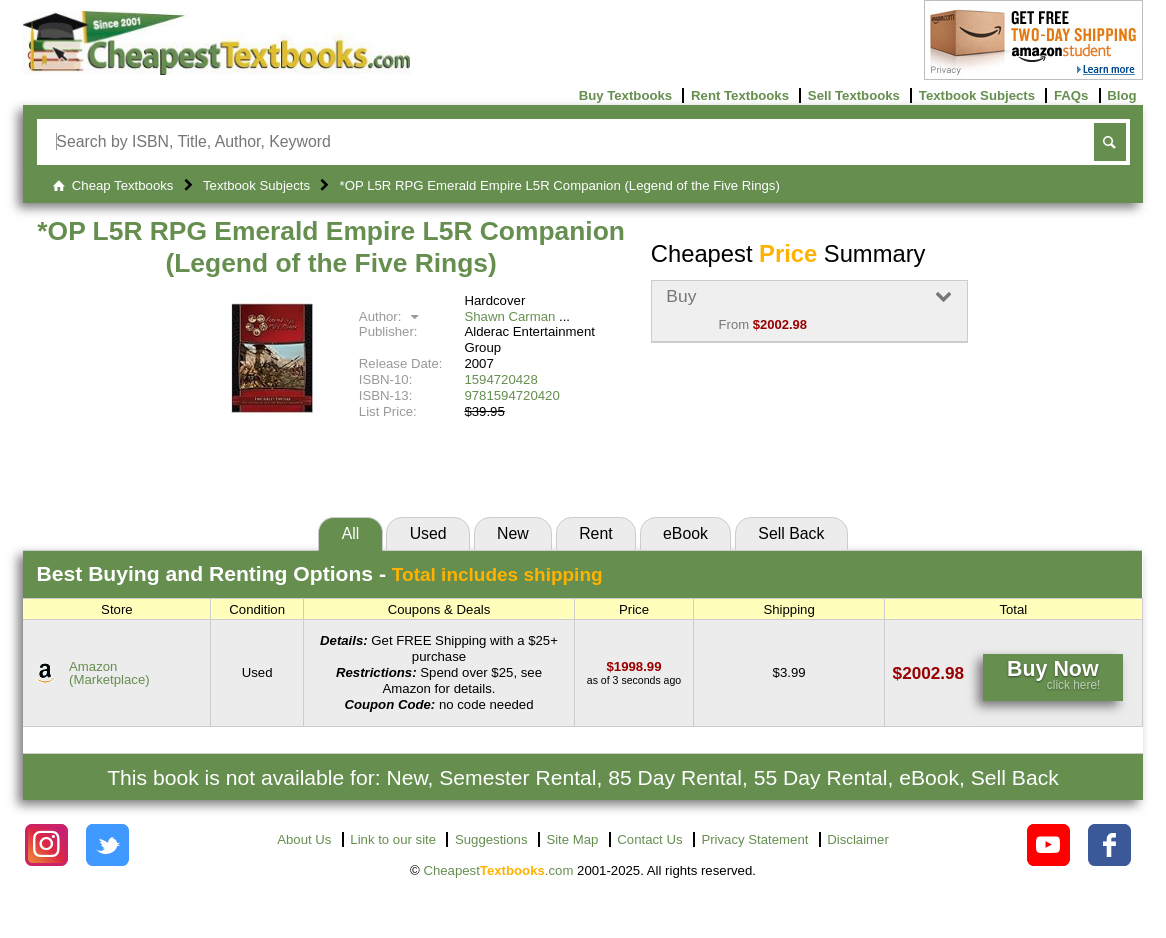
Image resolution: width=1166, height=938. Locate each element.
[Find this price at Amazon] (634, 666)
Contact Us (649, 839)
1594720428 (500, 379)
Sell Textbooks (854, 95)
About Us (304, 839)
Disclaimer (858, 839)
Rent (595, 533)
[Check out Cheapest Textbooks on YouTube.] (1048, 845)
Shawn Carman (509, 316)
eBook (685, 533)
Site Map (572, 839)
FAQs (1071, 95)
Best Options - (320, 573)
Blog (1121, 95)
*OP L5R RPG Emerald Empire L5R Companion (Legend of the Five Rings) (331, 247)
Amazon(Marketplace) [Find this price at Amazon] (109, 673)
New (513, 533)
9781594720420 (511, 395)
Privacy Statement (754, 839)
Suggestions (491, 839)
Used (428, 533)
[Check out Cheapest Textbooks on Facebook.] (1109, 845)
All (351, 533)
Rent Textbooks (740, 95)
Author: (391, 316)
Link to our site (393, 839)
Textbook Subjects (977, 95)
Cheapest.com (498, 870)
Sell (791, 533)
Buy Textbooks (626, 95)
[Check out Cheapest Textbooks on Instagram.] (46, 845)
